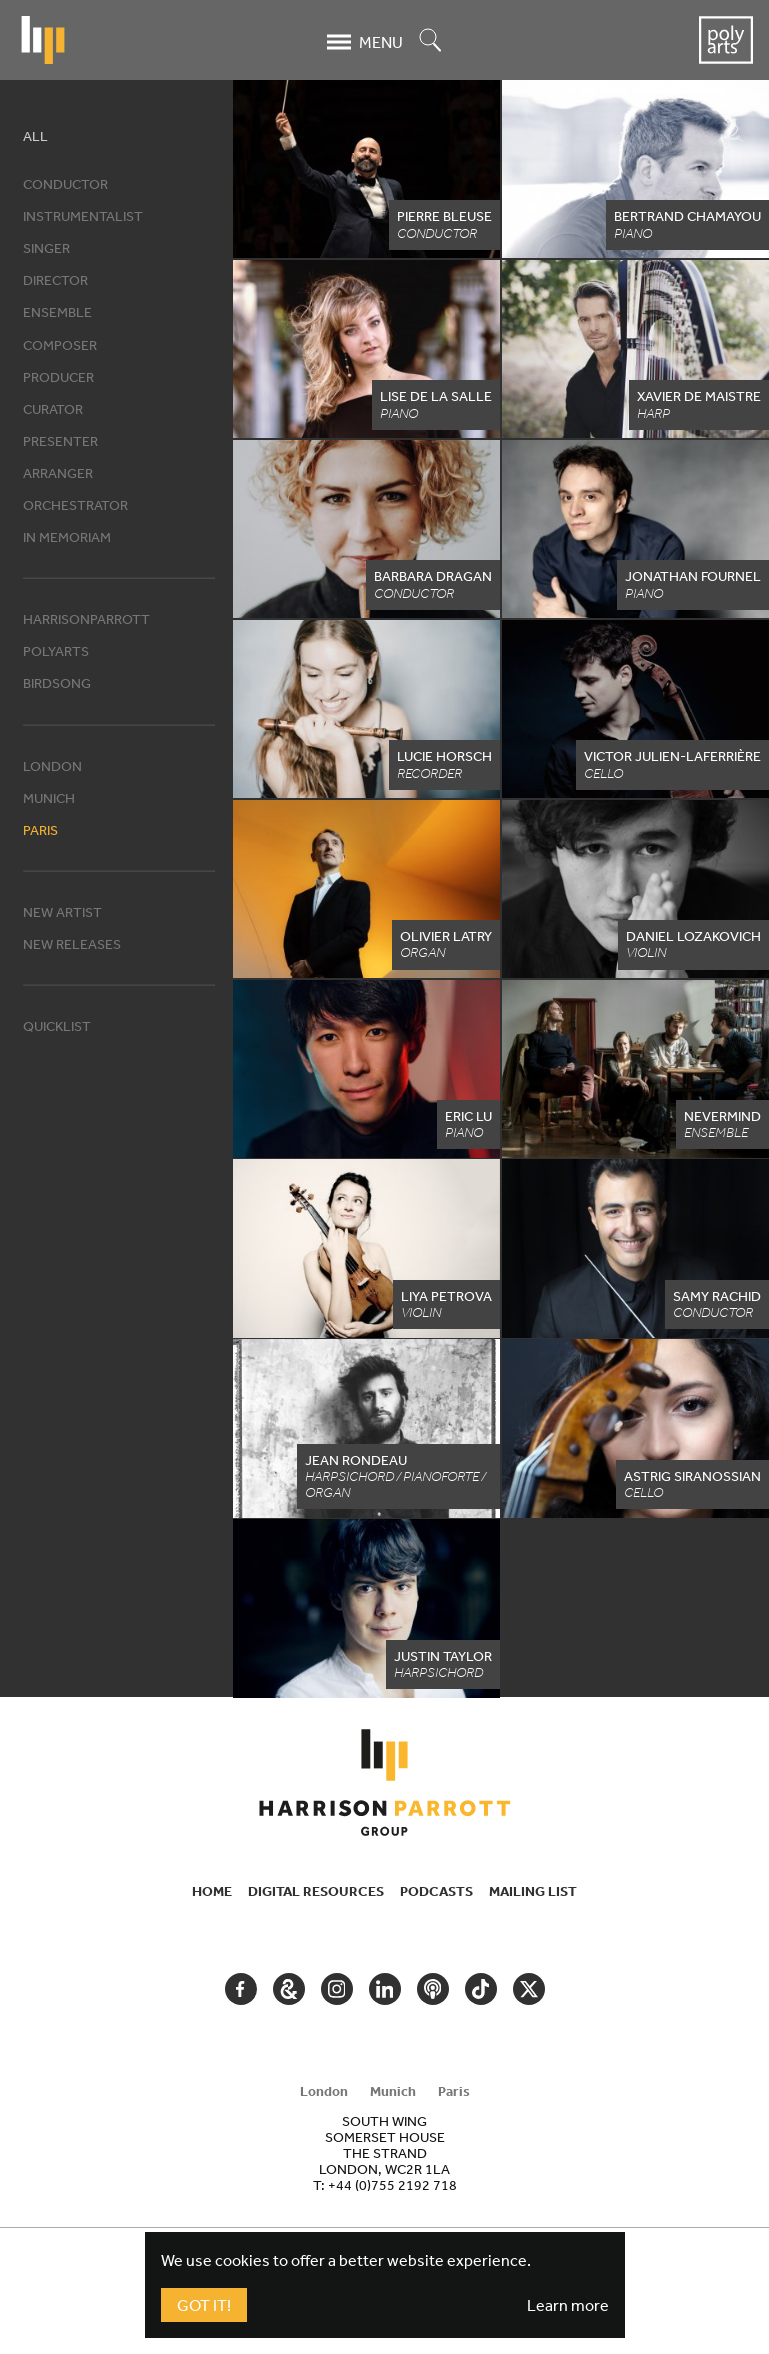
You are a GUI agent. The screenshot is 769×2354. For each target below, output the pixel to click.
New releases (72, 944)
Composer (60, 345)
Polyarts (56, 651)
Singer (46, 248)
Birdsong (57, 683)
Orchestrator (75, 505)
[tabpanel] (385, 2153)
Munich (49, 798)
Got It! (204, 2305)
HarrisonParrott (86, 619)
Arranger (58, 473)
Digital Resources (316, 1891)
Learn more (568, 2305)
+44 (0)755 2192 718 (392, 2185)
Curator (53, 409)
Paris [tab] (454, 2091)
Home (212, 1891)
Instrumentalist (83, 216)
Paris (40, 830)
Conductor (65, 184)
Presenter (60, 441)
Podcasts (436, 1891)
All (35, 136)
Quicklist (57, 1026)
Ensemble (57, 312)
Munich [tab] (393, 2091)
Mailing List (533, 1891)
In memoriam (67, 537)
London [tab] (324, 2091)
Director (55, 280)
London (52, 766)
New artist (62, 912)
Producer (58, 377)
